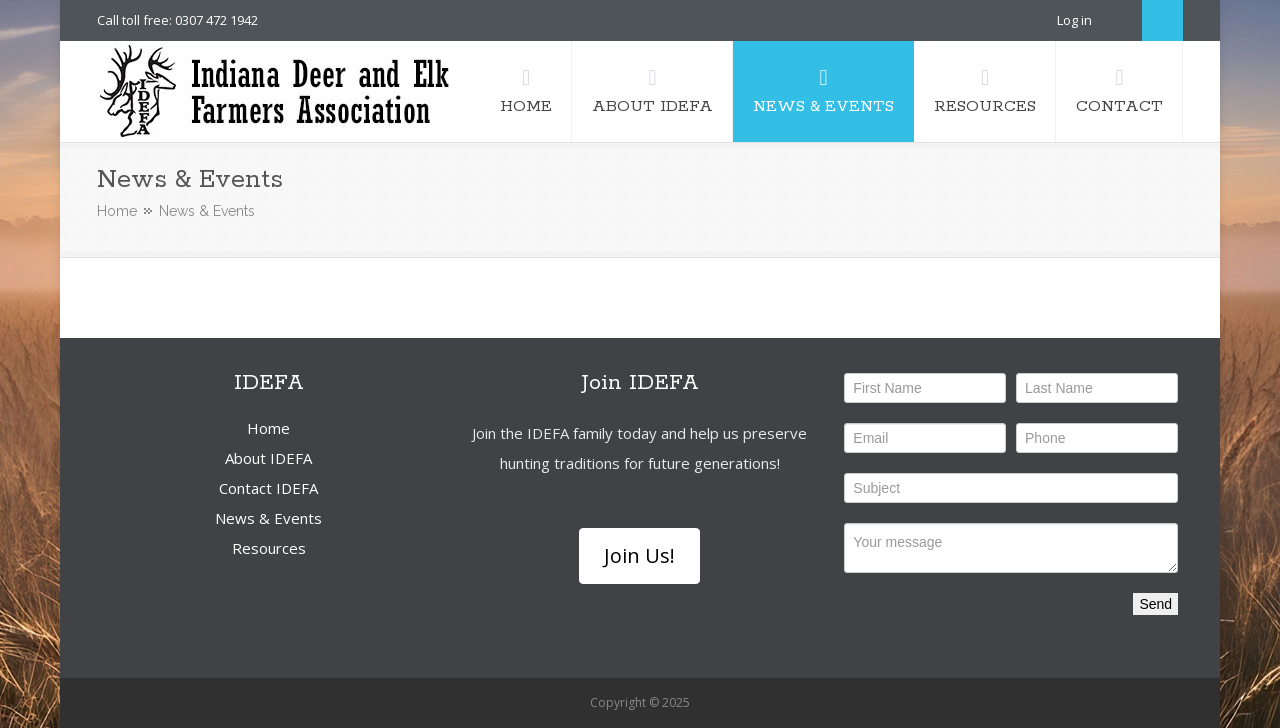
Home (117, 211)
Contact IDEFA (268, 488)
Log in (1074, 20)
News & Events (268, 518)
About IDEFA (268, 458)
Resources (269, 548)
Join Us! (639, 555)
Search (1162, 20)
